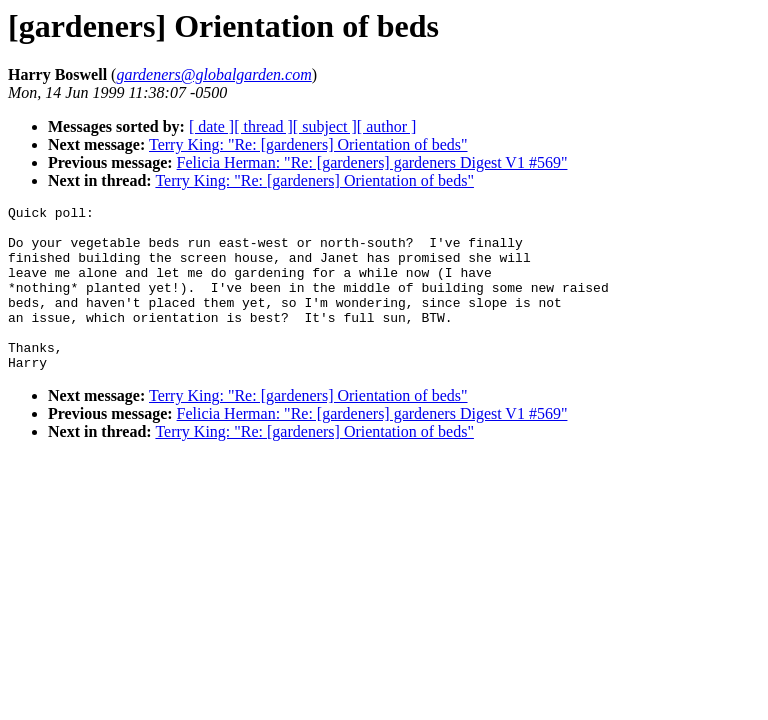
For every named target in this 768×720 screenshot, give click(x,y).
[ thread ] (263, 126)
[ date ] (211, 126)
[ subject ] (325, 126)
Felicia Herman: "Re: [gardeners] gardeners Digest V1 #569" (372, 162)
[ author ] (387, 126)
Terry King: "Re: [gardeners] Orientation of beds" (308, 144)
